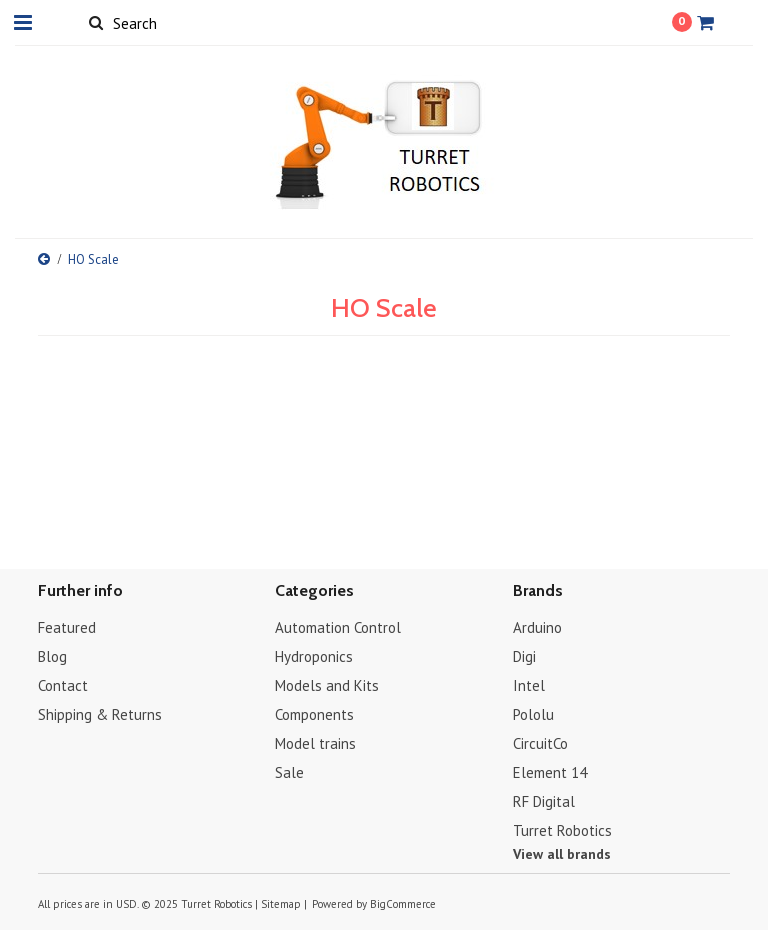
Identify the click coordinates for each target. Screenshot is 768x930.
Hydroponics (314, 656)
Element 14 (550, 772)
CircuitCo (540, 743)
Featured (67, 627)
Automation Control (338, 627)
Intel (529, 685)
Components (314, 714)
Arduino (537, 627)
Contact (63, 685)
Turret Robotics (562, 830)
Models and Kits (327, 685)
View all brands (562, 854)
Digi (524, 656)
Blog (52, 656)
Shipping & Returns (100, 714)
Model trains (315, 743)
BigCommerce (403, 904)
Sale (289, 772)
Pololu (533, 714)
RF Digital (544, 801)
